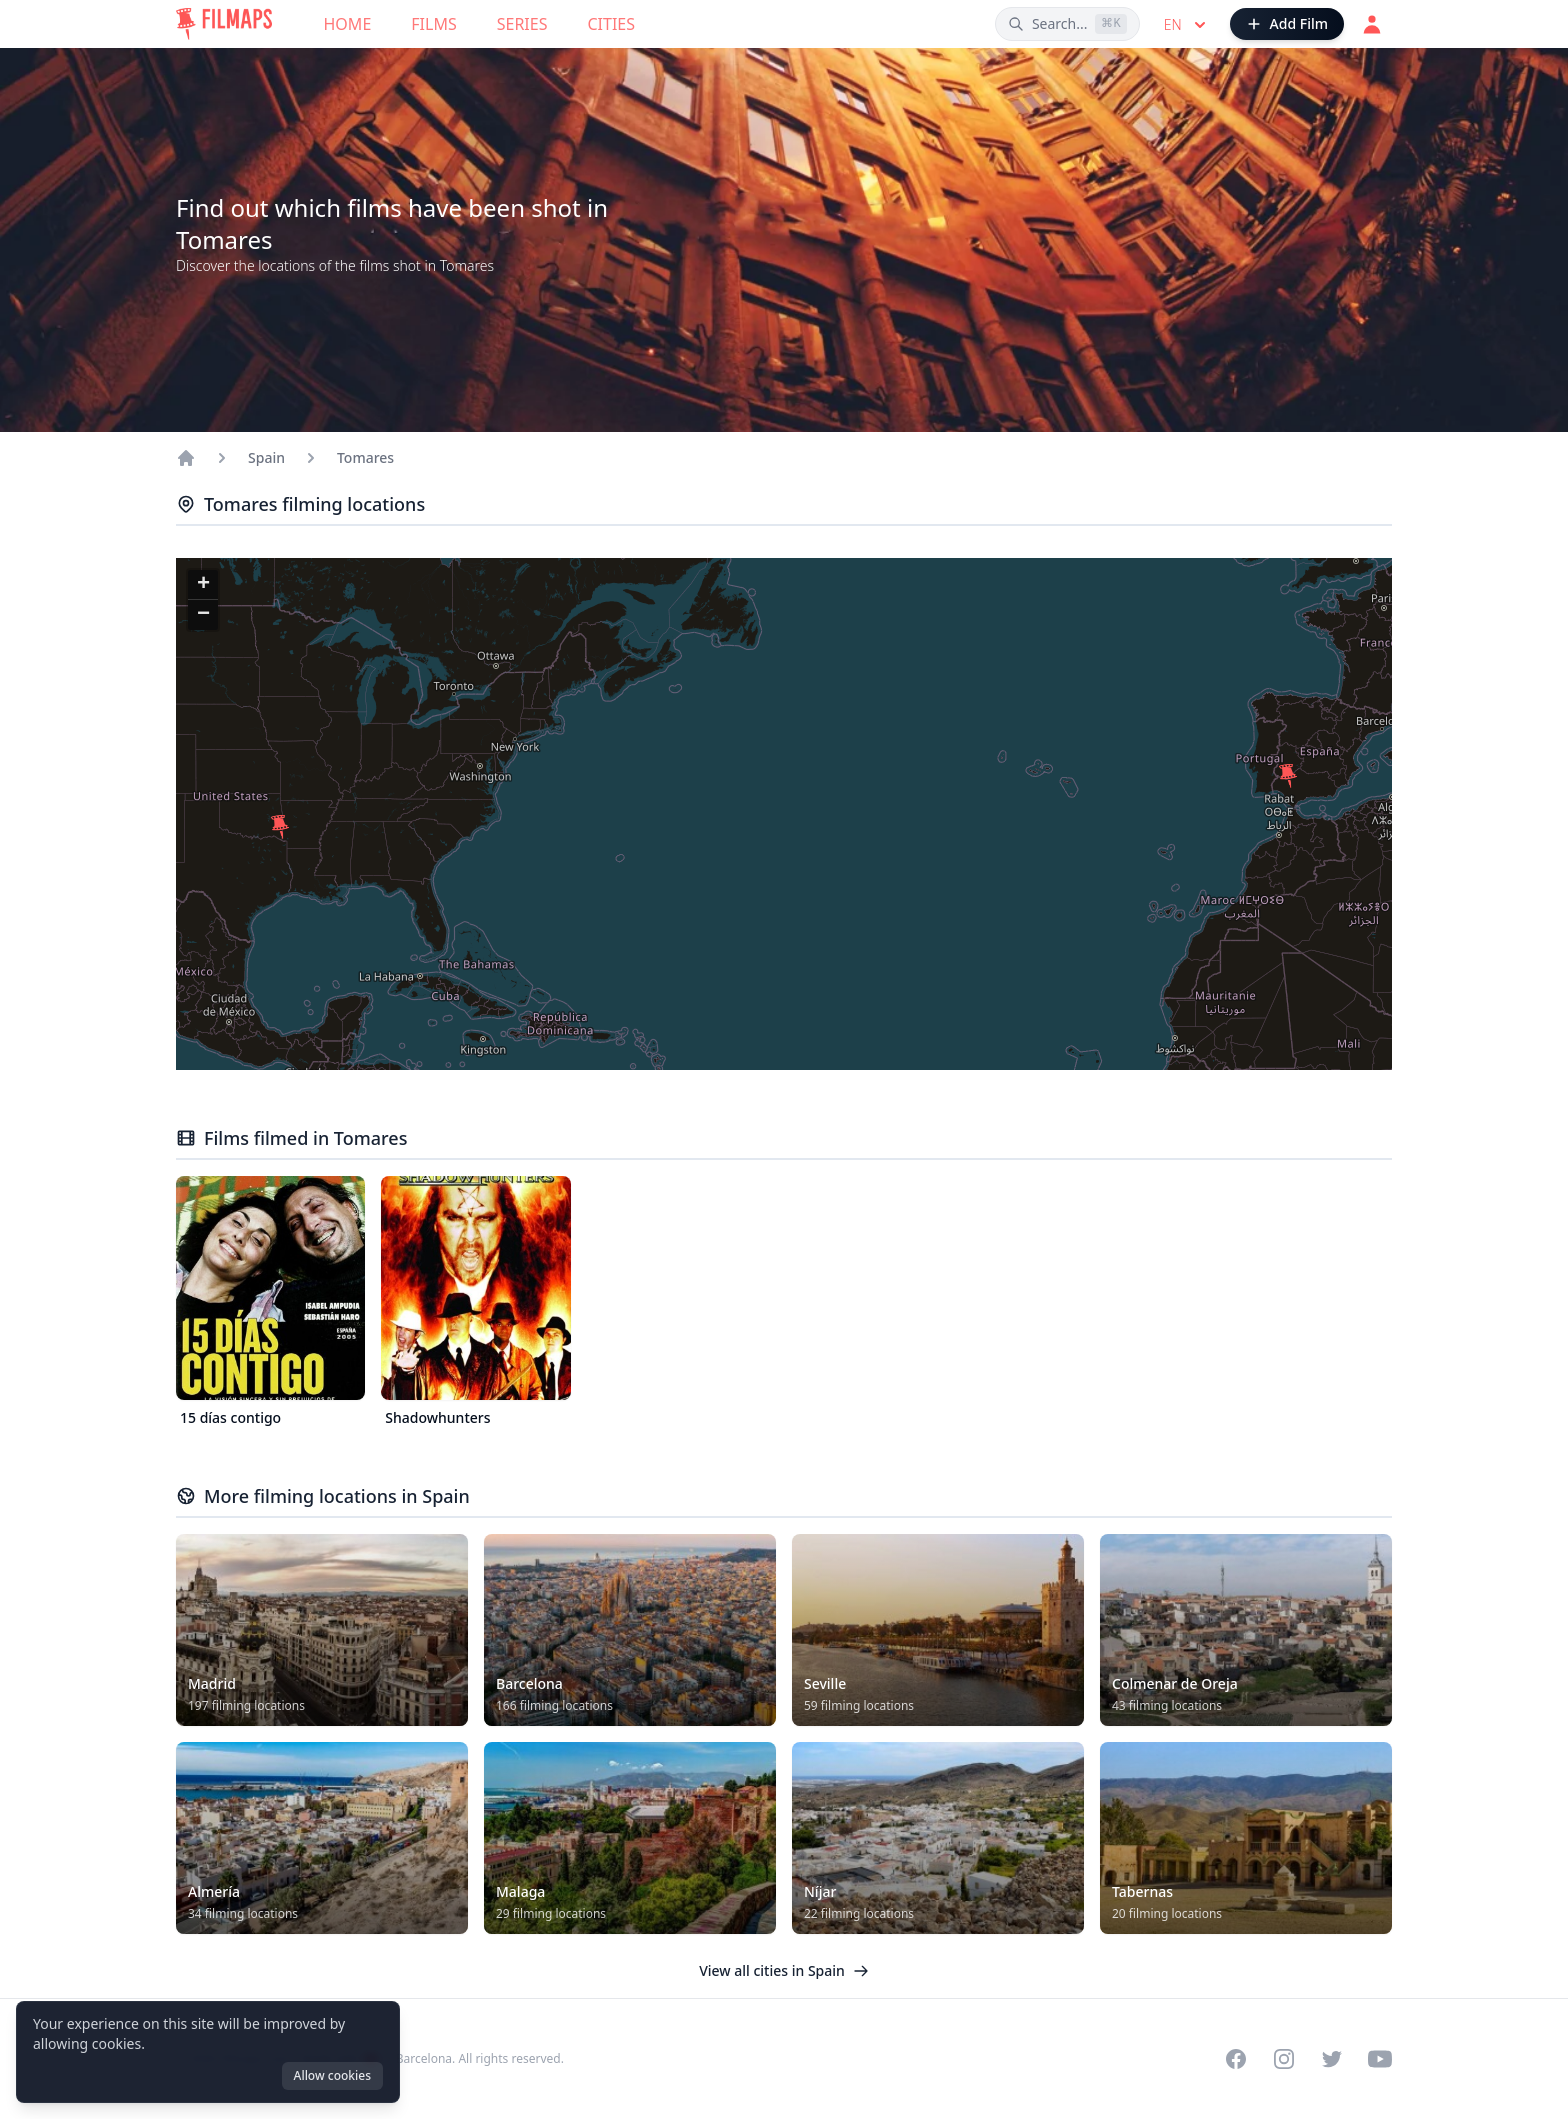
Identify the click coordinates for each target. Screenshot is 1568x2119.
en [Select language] (1187, 25)
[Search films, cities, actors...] (1067, 24)
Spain (266, 457)
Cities (611, 24)
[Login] (1372, 24)
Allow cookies (332, 2075)
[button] (280, 827)
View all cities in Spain (784, 1970)
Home (348, 24)
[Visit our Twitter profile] (1332, 2059)
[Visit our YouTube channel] (1380, 2059)
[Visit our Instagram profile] (1284, 2059)
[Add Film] (1287, 24)
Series (522, 24)
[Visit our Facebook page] (1236, 2059)
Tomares (365, 457)
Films (433, 24)
